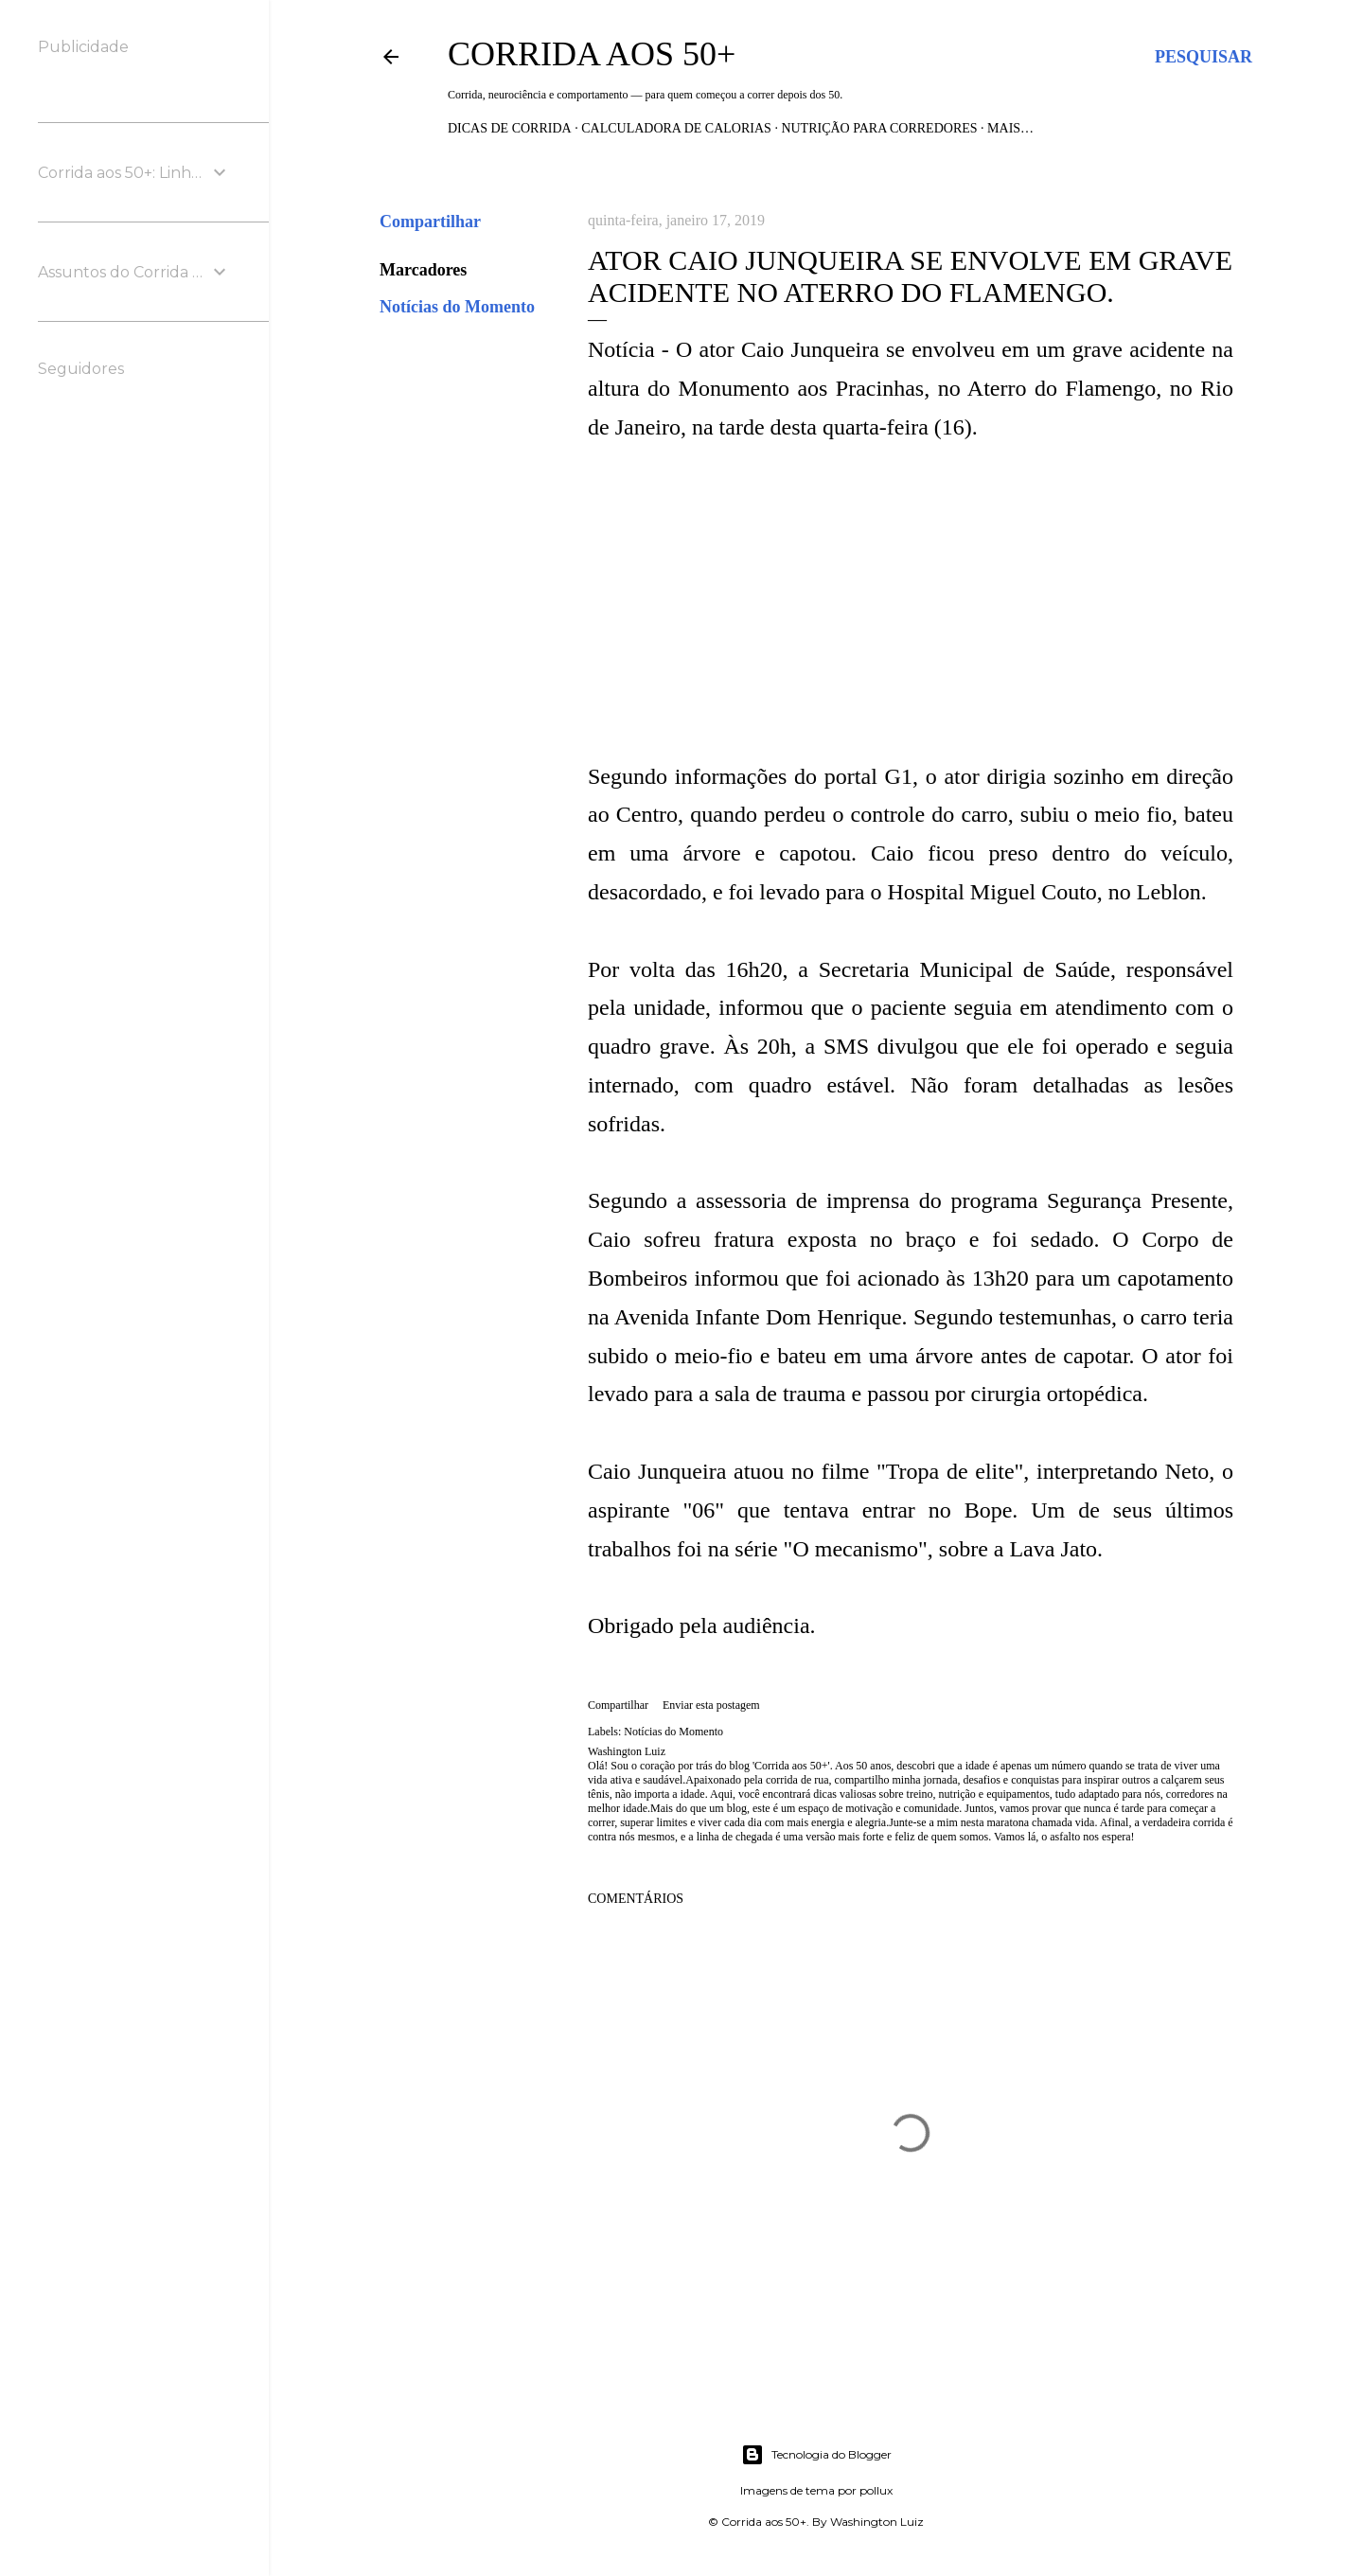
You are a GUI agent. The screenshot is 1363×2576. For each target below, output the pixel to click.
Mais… (1010, 128)
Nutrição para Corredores (879, 128)
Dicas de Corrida (510, 128)
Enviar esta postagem (711, 1705)
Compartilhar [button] (430, 221)
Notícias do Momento (457, 306)
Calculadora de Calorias (676, 128)
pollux (876, 2490)
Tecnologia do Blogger (816, 2454)
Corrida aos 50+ (591, 54)
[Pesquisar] (1203, 57)
